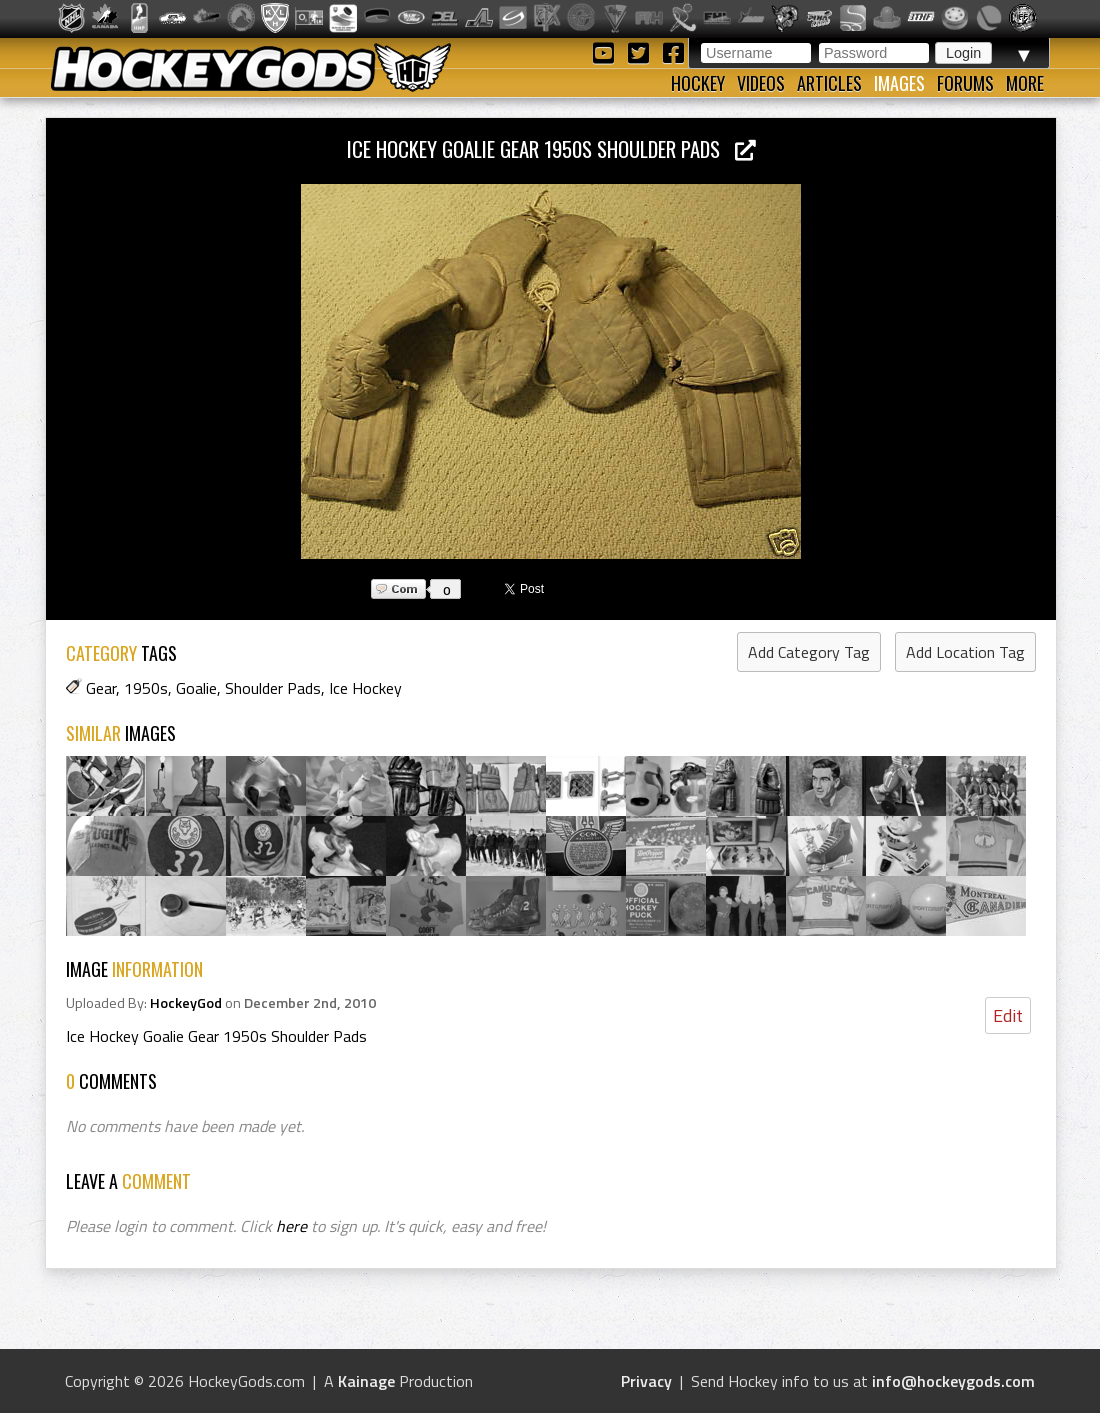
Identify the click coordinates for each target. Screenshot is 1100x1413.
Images (899, 83)
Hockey (698, 83)
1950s (146, 688)
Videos (761, 83)
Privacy (646, 1381)
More (1025, 83)
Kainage (366, 1381)
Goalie (196, 688)
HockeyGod (186, 1003)
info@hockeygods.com (953, 1381)
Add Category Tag (809, 652)
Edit (1008, 1015)
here (291, 1226)
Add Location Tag (965, 652)
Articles (829, 83)
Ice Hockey (365, 688)
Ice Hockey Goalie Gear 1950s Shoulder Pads (551, 148)
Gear (101, 688)
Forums (965, 83)
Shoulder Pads (273, 688)
